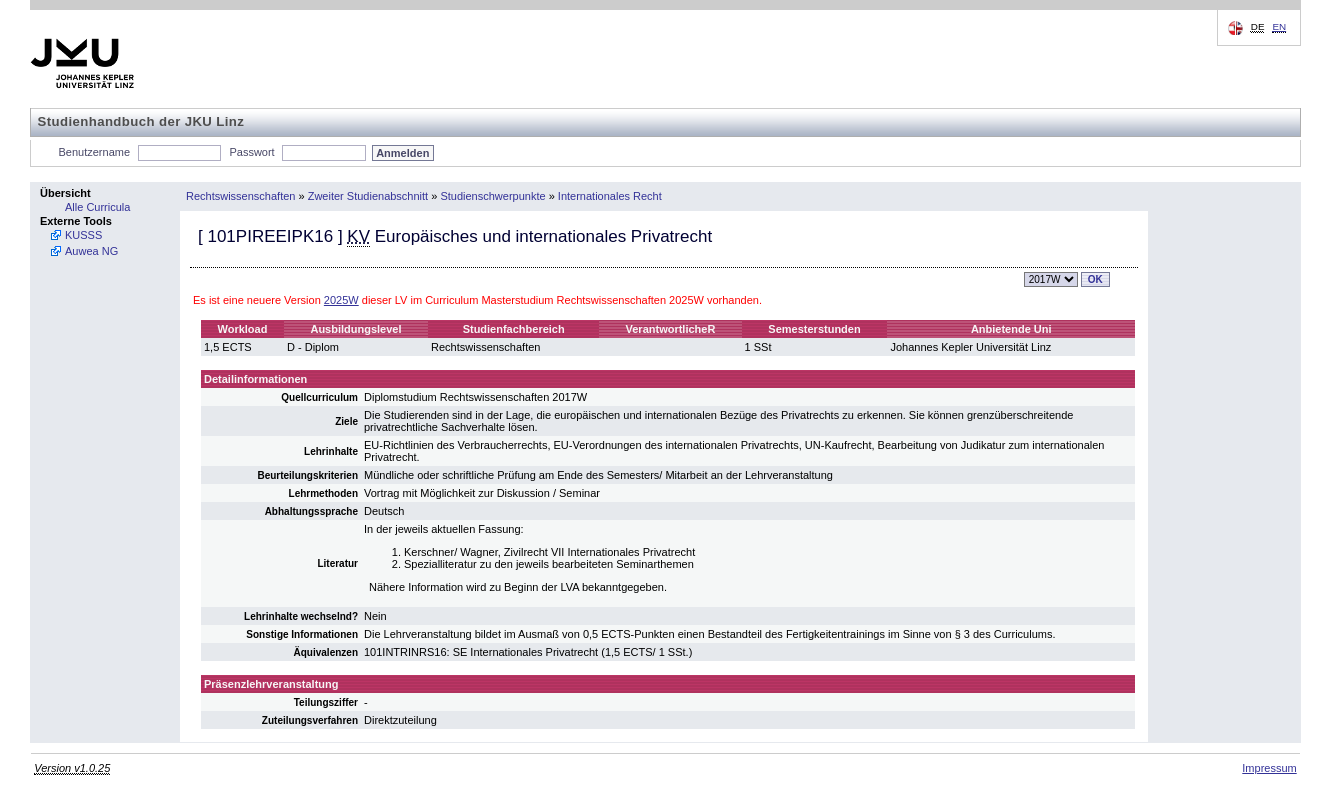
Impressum (1269, 768)
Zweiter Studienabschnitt (368, 196)
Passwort (251, 152)
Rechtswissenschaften (240, 196)
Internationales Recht (610, 196)
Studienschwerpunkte (492, 196)
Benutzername (95, 152)
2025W (341, 300)
